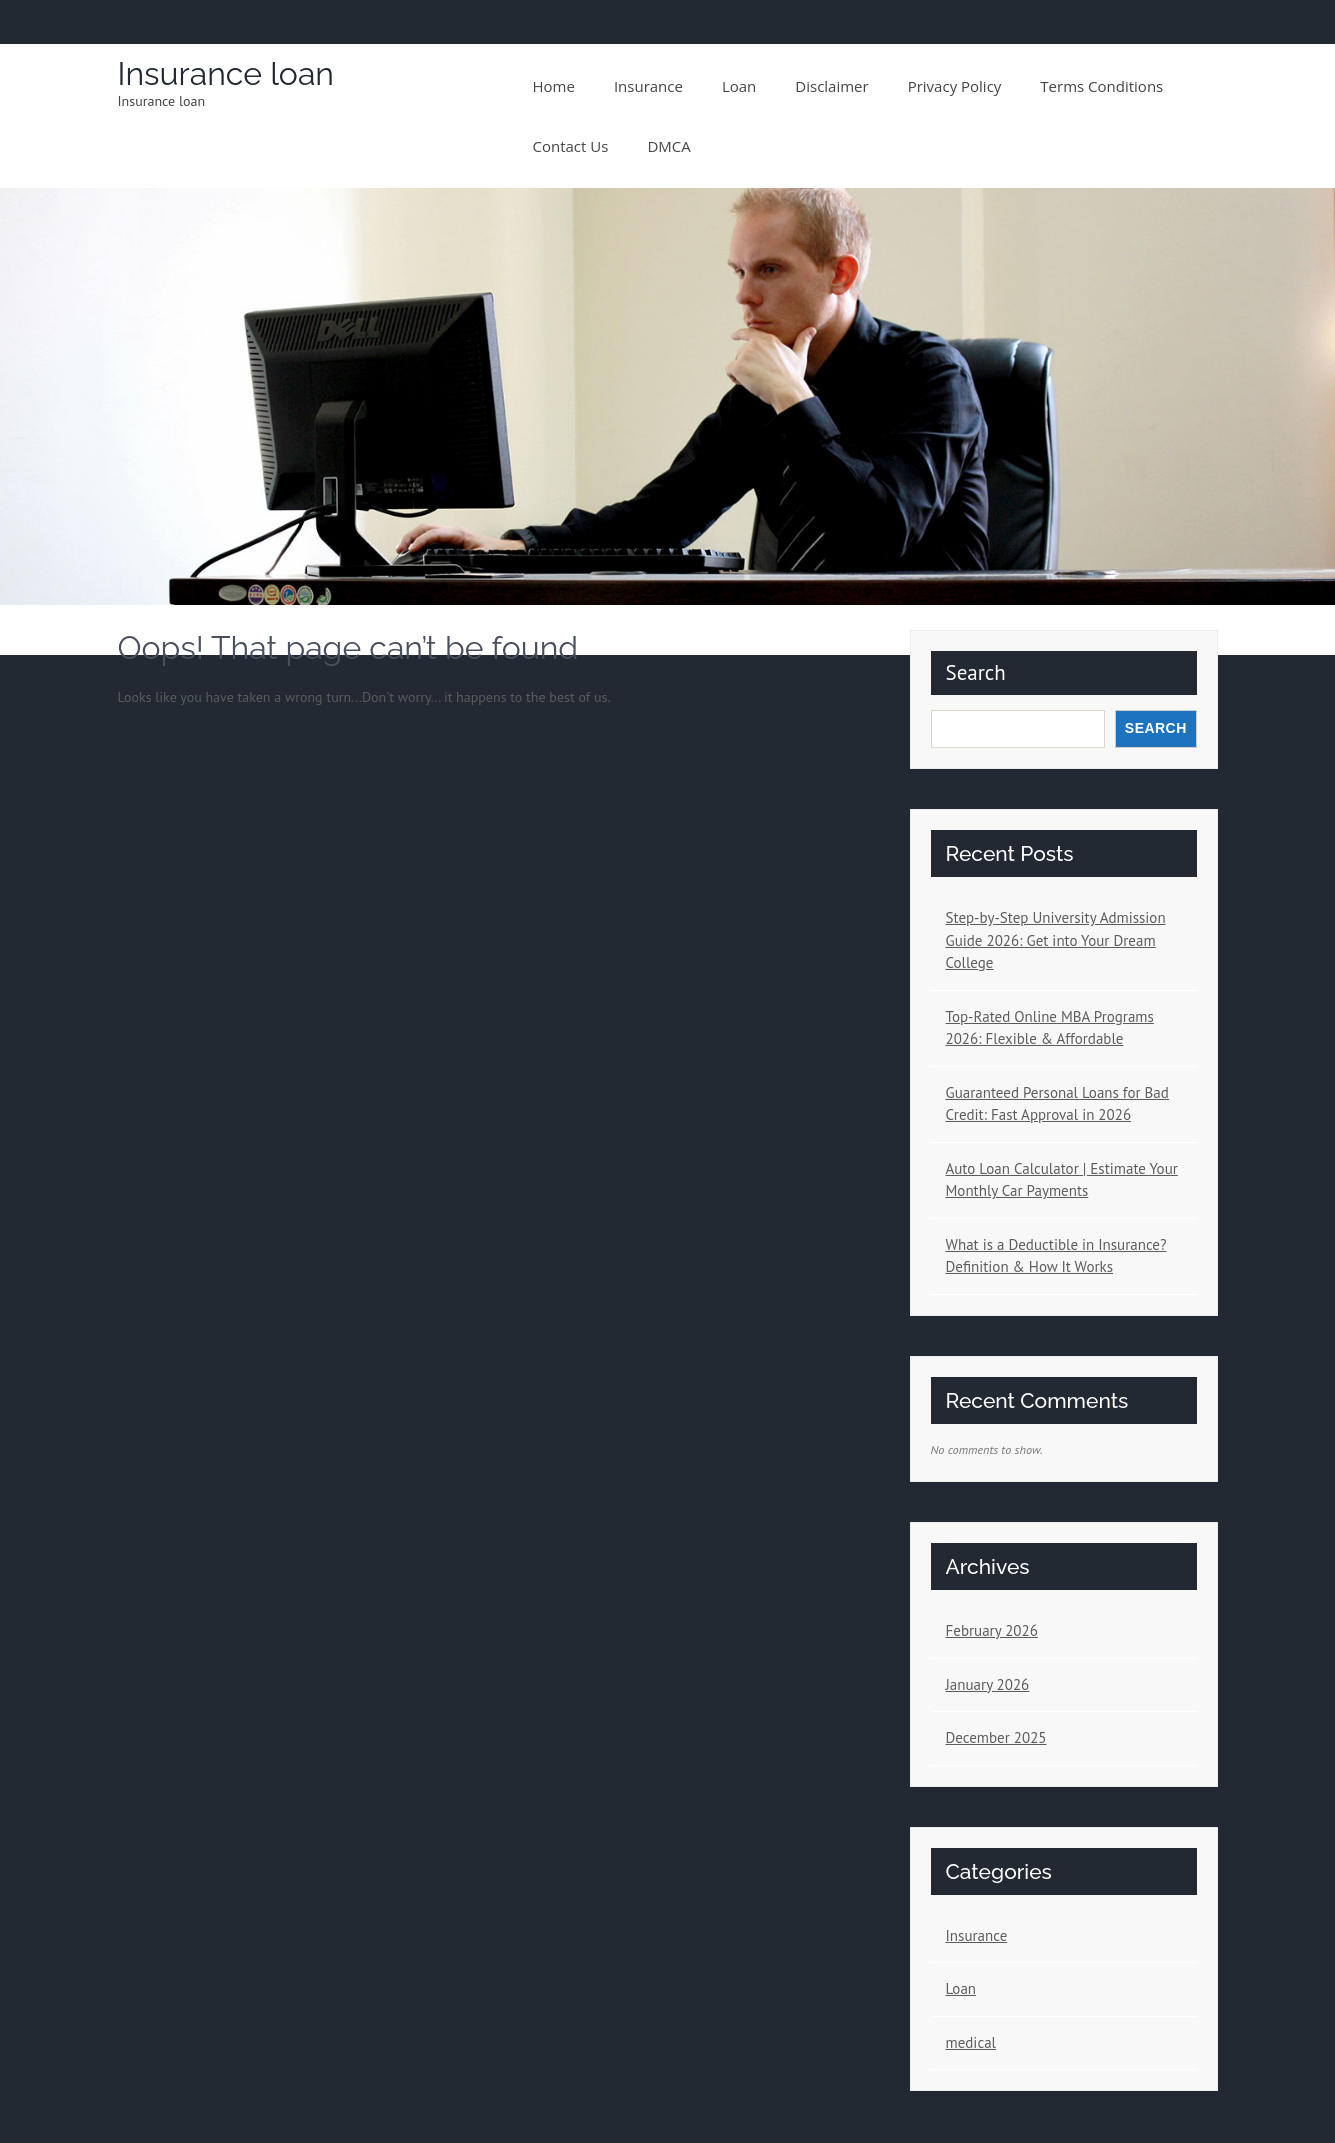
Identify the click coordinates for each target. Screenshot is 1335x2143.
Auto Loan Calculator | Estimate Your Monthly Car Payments (1062, 1180)
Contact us (571, 146)
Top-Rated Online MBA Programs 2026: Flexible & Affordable (1050, 1028)
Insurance (648, 86)
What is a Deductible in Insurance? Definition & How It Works (1056, 1256)
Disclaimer (831, 86)
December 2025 (996, 1737)
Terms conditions (1101, 86)
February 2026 (992, 1630)
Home (554, 86)
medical (971, 2042)
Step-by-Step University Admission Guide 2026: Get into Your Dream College (1056, 940)
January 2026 (988, 1684)
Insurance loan (226, 73)
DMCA (668, 146)
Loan (739, 86)
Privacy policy (955, 86)
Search (976, 672)
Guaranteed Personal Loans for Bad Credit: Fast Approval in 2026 (1057, 1104)
